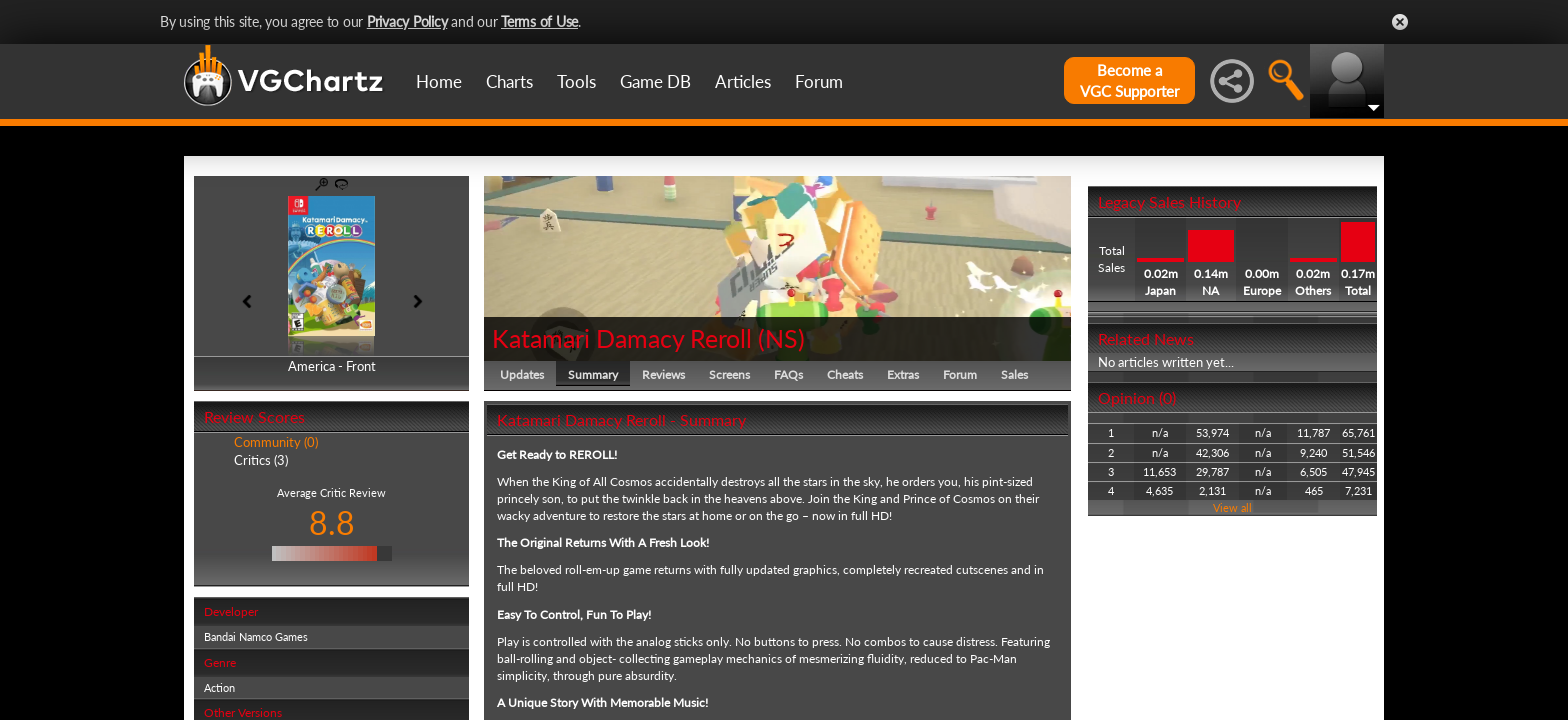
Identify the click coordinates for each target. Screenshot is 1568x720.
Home (439, 81)
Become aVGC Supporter (1129, 80)
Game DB (655, 81)
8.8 (332, 522)
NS (781, 338)
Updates (522, 374)
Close (1400, 22)
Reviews (663, 374)
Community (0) (276, 442)
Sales (1014, 374)
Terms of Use (539, 21)
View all (1232, 507)
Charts (509, 81)
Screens (729, 374)
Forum (819, 81)
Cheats (845, 374)
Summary (593, 374)
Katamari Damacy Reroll (622, 338)
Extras (903, 374)
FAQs (788, 374)
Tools (576, 81)
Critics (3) (261, 460)
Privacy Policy (407, 21)
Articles (743, 81)
